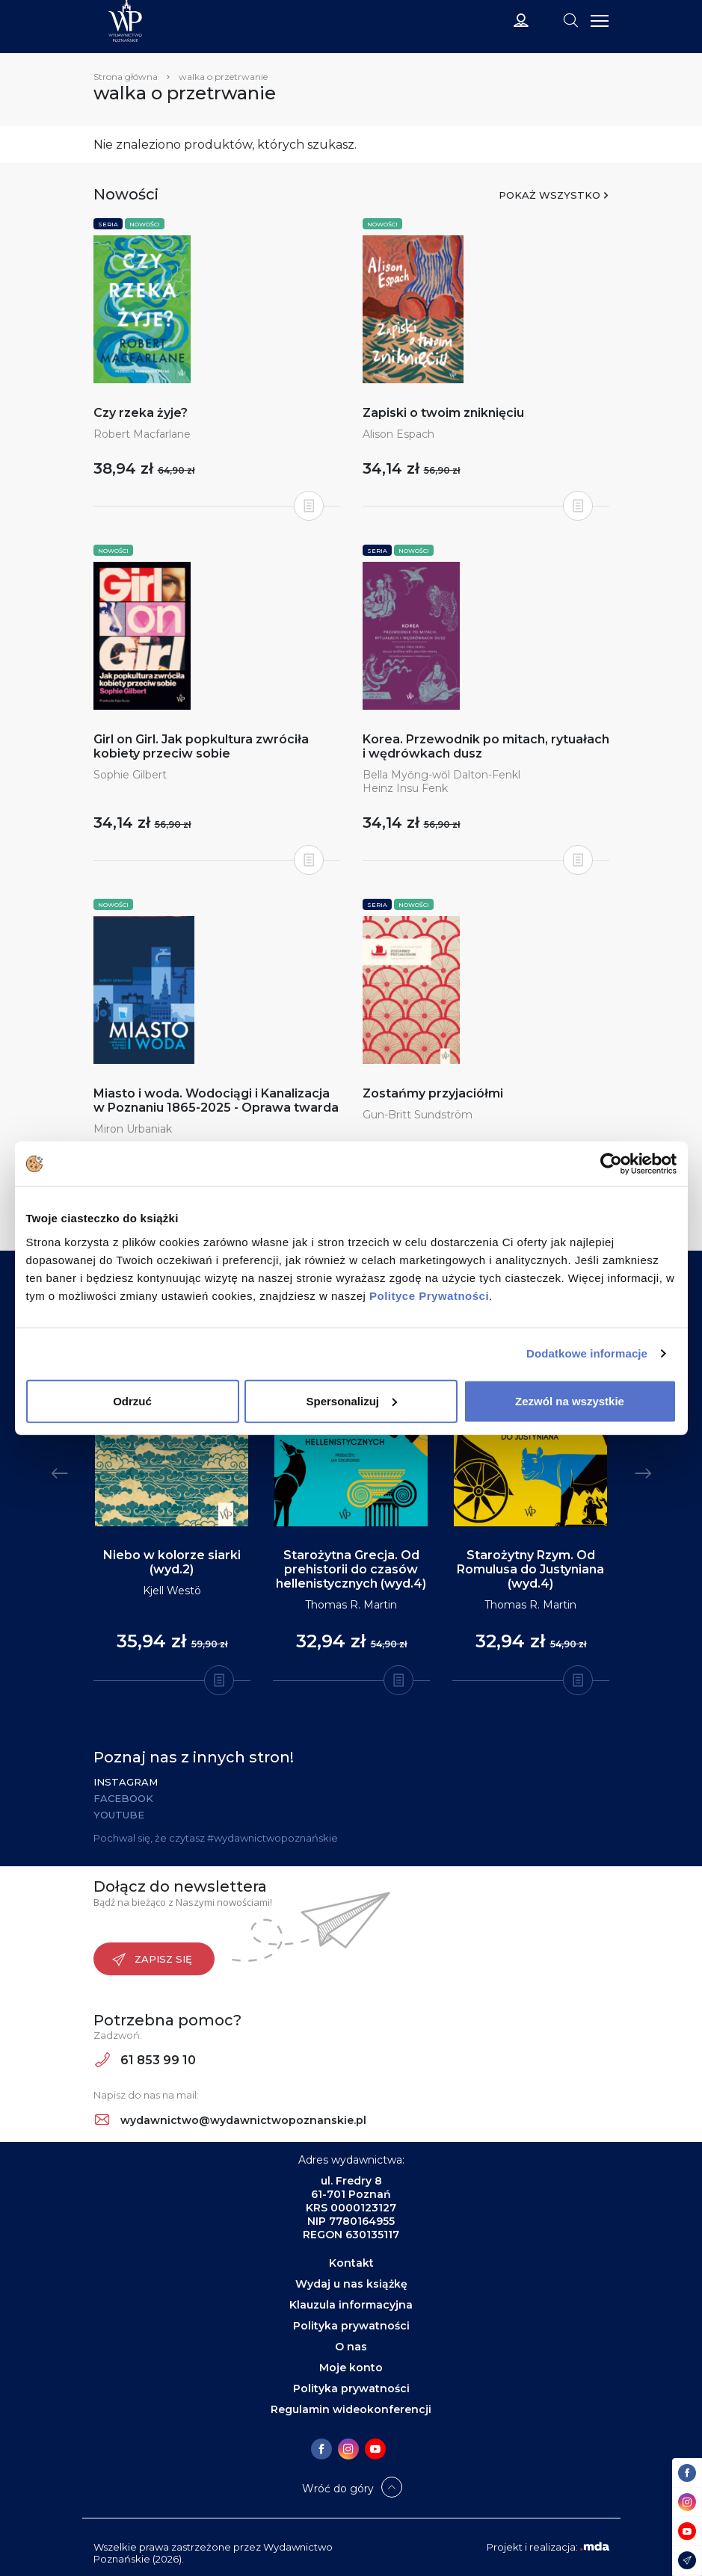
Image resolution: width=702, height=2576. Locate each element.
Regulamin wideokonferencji (351, 2409)
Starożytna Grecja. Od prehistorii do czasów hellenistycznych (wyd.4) (351, 1569)
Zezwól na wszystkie (569, 1400)
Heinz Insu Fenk (405, 788)
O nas (351, 2346)
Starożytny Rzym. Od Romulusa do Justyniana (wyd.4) (530, 1569)
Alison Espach (398, 434)
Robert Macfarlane (142, 434)
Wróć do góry (338, 2488)
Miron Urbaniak (132, 1129)
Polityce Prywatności (429, 1295)
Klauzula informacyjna (351, 2305)
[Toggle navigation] (570, 19)
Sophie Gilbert (130, 774)
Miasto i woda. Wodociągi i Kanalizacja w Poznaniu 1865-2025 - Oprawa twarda (216, 1100)
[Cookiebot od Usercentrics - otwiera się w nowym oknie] (611, 1164)
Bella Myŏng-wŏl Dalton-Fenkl (441, 774)
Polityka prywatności (351, 2325)
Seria (108, 224)
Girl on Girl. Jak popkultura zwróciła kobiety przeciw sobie (201, 746)
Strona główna (125, 76)
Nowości (144, 224)
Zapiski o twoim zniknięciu (443, 413)
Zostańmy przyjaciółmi (433, 1093)
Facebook (123, 1798)
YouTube (118, 1815)
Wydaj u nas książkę (351, 2284)
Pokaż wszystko (549, 195)
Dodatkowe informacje (586, 1353)
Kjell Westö (172, 1590)
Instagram (125, 1782)
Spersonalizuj (351, 1400)
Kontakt (351, 2263)
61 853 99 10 (145, 2060)
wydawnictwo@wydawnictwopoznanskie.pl (230, 2120)
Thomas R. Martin (351, 1604)
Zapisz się (152, 1959)
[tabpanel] (172, 1488)
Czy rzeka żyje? (140, 413)
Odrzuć (132, 1400)
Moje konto (351, 2367)
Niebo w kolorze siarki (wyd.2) (172, 1562)
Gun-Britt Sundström (417, 1114)
